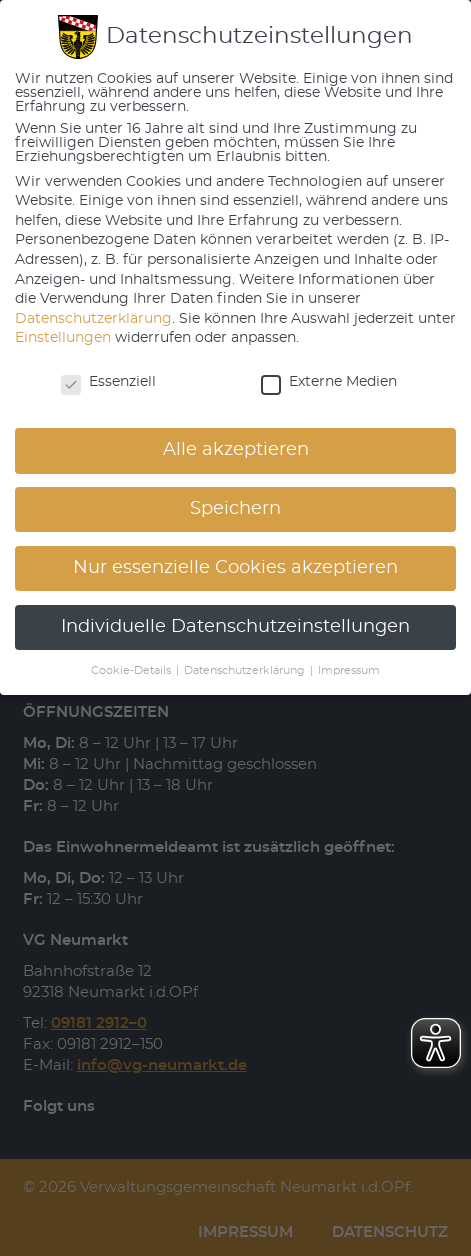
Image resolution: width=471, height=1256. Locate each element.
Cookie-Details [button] (132, 671)
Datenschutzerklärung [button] (246, 671)
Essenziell (108, 382)
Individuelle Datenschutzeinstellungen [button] (235, 627)
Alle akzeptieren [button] (236, 450)
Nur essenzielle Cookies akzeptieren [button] (235, 568)
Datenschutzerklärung (93, 319)
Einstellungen (63, 338)
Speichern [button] (235, 509)
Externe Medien (329, 382)
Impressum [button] (349, 671)
